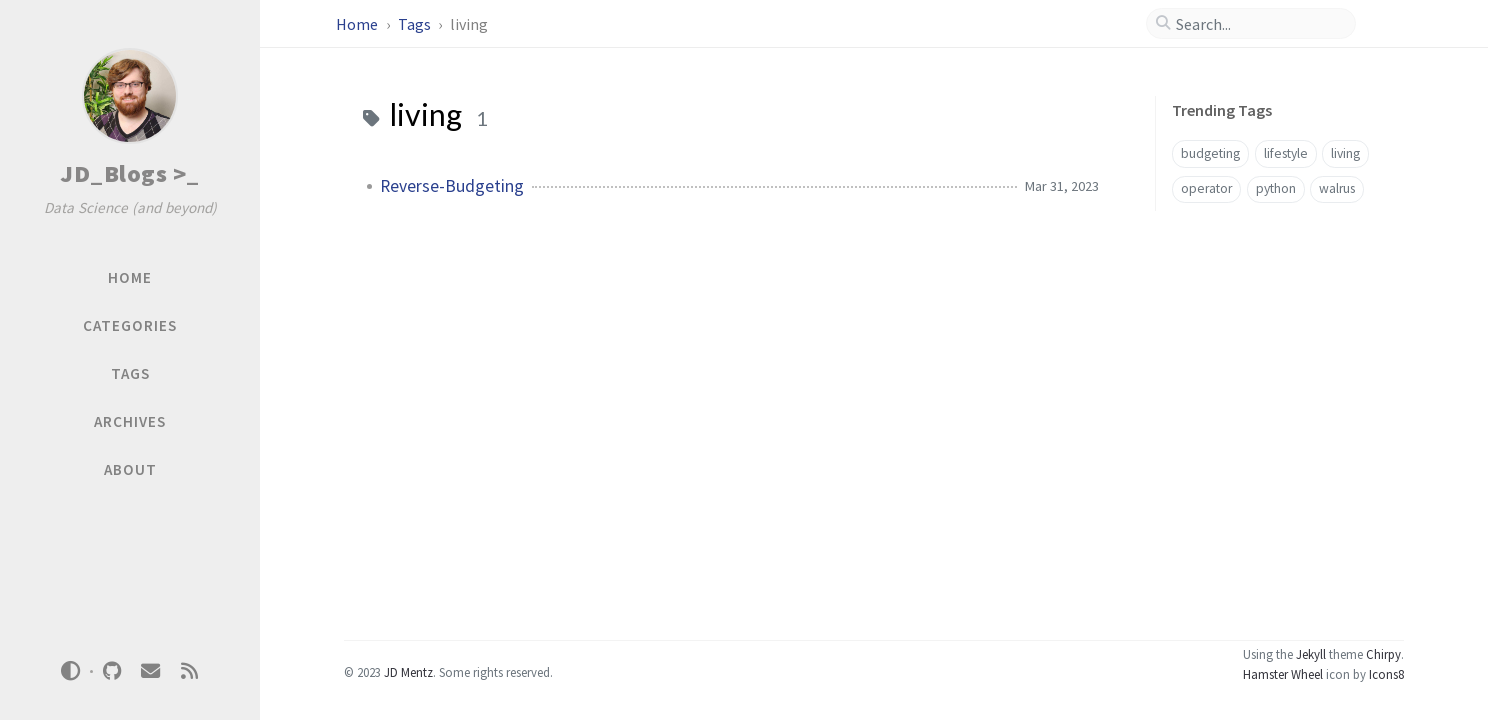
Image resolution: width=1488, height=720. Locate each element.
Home (358, 24)
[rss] (189, 671)
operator (1206, 188)
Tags (416, 24)
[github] (112, 671)
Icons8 (1386, 674)
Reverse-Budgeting (452, 186)
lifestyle (1286, 153)
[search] (1259, 24)
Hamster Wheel (1283, 674)
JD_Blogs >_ (130, 173)
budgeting (1210, 153)
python (1276, 188)
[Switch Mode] (71, 671)
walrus (1337, 188)
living (1345, 153)
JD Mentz (408, 672)
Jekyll (1311, 654)
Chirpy (1383, 654)
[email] (151, 671)
